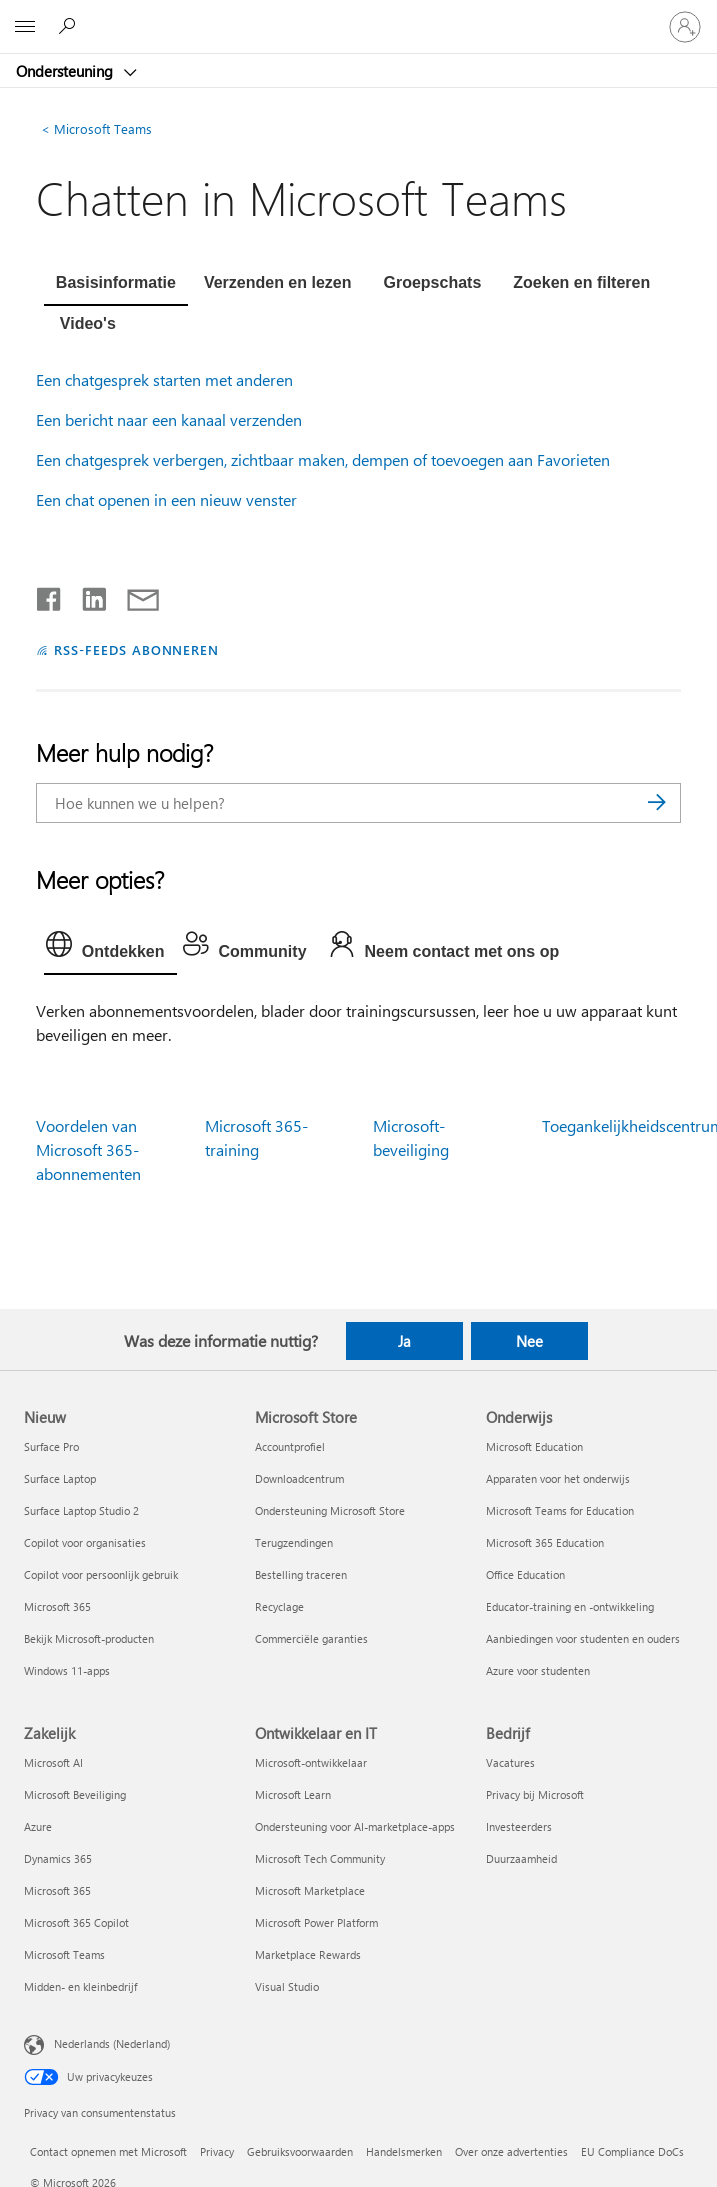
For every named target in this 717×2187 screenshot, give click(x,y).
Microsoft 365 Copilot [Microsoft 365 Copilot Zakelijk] (76, 1922)
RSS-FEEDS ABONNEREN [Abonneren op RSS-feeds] (137, 649)
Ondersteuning (66, 71)
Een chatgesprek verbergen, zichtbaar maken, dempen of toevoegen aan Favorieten (323, 459)
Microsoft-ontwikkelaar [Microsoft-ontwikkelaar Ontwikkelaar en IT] (311, 1762)
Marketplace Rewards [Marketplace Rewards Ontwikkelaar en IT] (308, 1954)
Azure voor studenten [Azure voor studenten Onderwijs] (538, 1670)
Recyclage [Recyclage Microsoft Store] (279, 1606)
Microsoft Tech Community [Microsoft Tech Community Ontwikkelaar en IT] (320, 1858)
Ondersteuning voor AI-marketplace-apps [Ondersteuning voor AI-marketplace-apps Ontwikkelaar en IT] (355, 1826)
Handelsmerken (404, 2151)
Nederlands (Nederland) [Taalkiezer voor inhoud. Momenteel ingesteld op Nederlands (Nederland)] (112, 2042)
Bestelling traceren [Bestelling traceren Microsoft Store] (301, 1574)
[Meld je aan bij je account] (685, 27)
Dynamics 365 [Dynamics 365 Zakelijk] (58, 1858)
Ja (404, 1341)
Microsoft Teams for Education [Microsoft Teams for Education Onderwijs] (560, 1510)
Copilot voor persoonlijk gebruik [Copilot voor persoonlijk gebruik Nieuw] (101, 1574)
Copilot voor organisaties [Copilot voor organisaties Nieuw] (85, 1542)
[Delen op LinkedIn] (86, 595)
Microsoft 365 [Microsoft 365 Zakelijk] (57, 1890)
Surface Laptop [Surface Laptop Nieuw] (60, 1478)
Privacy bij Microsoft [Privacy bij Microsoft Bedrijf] (535, 1794)
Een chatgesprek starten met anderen (164, 379)
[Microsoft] (358, 15)
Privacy (217, 2151)
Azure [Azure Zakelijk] (38, 1826)
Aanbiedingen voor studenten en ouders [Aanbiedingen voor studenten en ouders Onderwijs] (583, 1638)
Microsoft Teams (96, 128)
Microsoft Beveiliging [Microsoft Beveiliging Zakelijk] (75, 1794)
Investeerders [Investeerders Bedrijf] (519, 1826)
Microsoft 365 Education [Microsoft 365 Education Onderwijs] (545, 1542)
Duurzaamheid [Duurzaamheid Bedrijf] (521, 1858)
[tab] (116, 285)
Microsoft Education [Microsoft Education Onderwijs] (534, 1446)
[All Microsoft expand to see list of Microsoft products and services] (25, 27)
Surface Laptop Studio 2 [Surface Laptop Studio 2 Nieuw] (81, 1510)
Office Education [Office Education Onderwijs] (525, 1574)
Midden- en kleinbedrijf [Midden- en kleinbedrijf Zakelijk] (80, 1986)
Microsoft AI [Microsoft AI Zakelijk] (53, 1762)
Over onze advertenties (511, 2151)
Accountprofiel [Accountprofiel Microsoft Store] (290, 1446)
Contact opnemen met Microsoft (108, 2151)
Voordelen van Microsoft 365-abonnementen (88, 1149)
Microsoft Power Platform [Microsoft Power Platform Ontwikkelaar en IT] (316, 1922)
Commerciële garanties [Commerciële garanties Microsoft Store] (311, 1638)
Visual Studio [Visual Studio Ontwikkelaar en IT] (287, 1986)
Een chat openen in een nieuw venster (166, 499)
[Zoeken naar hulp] (70, 26)
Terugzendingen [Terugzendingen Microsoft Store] (294, 1542)
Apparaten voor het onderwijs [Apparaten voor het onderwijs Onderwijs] (558, 1478)
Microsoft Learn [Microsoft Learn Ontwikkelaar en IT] (293, 1794)
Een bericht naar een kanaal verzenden (169, 419)
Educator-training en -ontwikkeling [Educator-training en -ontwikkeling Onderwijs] (570, 1606)
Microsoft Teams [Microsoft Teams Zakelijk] (64, 1954)
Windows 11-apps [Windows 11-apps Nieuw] (67, 1670)
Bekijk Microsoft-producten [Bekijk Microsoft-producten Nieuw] (89, 1638)
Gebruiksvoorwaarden (300, 2151)
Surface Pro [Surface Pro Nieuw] (51, 1446)
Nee (529, 1341)
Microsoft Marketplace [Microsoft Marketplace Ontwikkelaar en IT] (310, 1890)
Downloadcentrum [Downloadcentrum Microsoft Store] (299, 1478)
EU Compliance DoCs (632, 2151)
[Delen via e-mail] (134, 595)
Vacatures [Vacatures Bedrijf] (510, 1762)
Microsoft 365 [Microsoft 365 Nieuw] (57, 1606)
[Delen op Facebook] (50, 595)
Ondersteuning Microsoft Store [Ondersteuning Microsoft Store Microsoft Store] (330, 1510)
